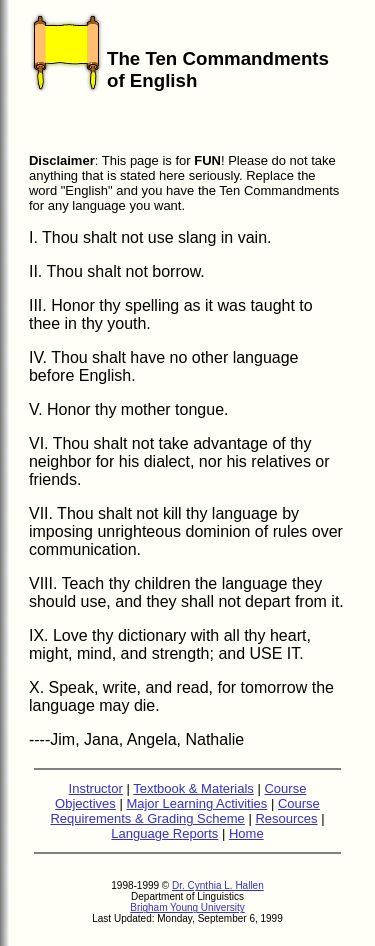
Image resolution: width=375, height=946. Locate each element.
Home (246, 839)
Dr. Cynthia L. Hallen (218, 891)
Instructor (96, 794)
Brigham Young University (187, 913)
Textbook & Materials (193, 794)
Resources (286, 824)
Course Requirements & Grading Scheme (184, 817)
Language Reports (164, 839)
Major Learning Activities (196, 809)
